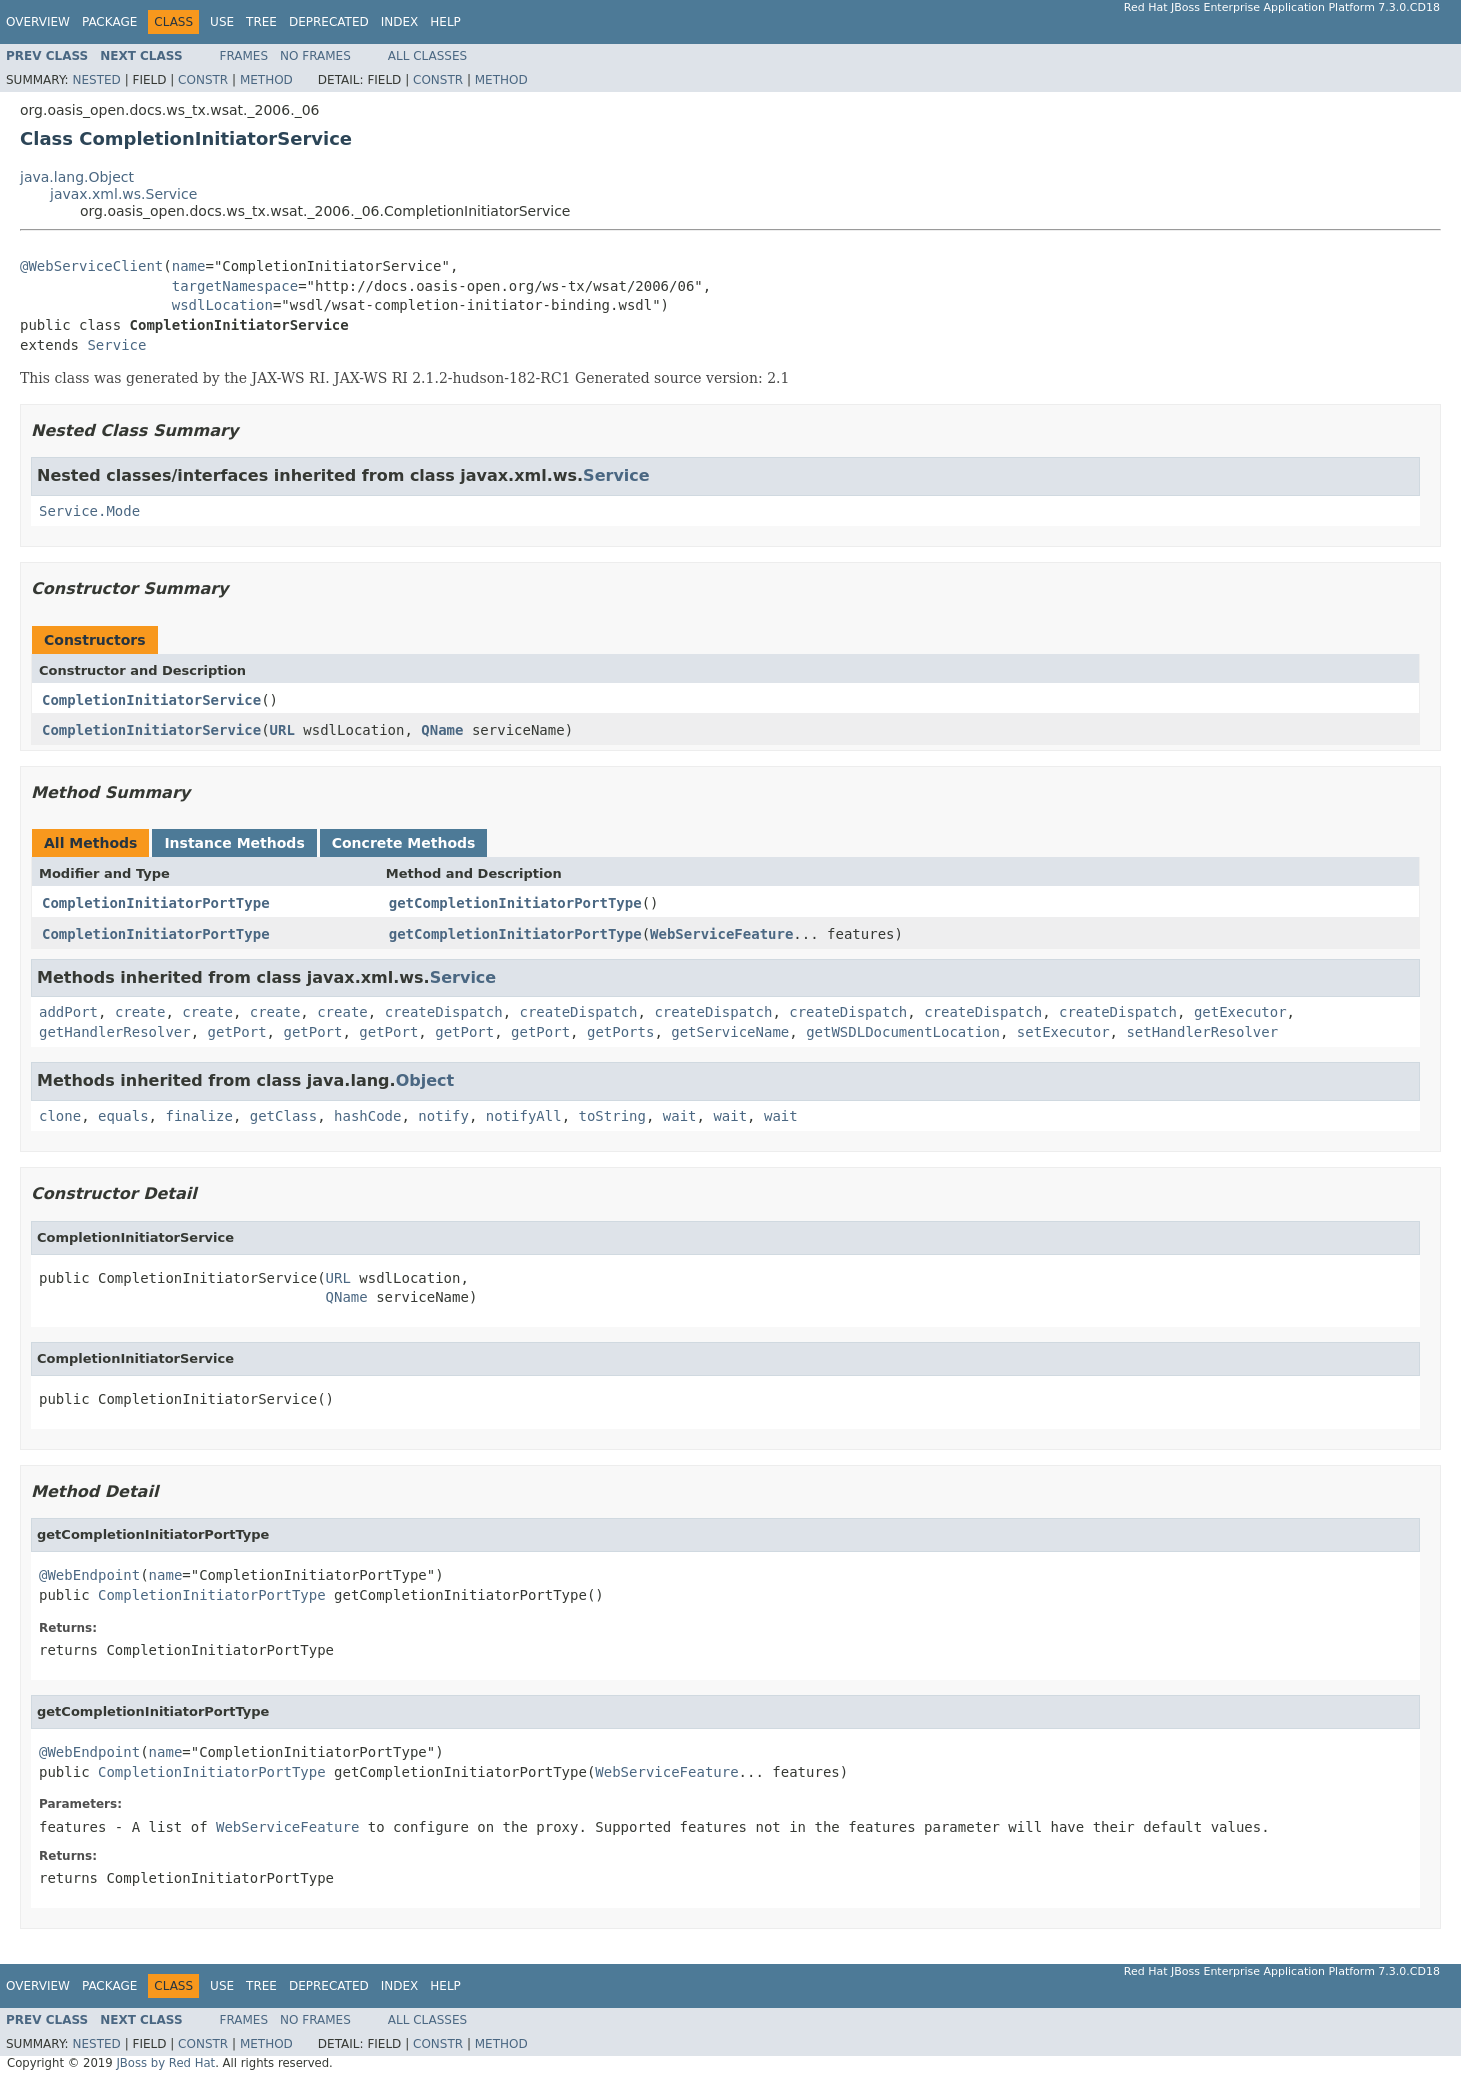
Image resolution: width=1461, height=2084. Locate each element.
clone (60, 1116)
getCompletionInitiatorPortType (515, 903)
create (140, 1012)
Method (266, 80)
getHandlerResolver (115, 1032)
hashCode (367, 1116)
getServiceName (730, 1032)
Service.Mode (89, 511)
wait (680, 1116)
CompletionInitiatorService (151, 700)
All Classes (427, 56)
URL (282, 730)
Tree (261, 22)
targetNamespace (235, 286)
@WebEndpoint (89, 1575)
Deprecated (329, 22)
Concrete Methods (404, 843)
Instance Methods (234, 843)
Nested (96, 80)
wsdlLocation (222, 305)
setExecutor (1063, 1032)
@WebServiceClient (91, 266)
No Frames (315, 56)
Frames (244, 56)
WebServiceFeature (721, 934)
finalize (198, 1116)
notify (443, 1116)
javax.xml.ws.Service (123, 194)
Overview (38, 22)
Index (400, 22)
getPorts (620, 1032)
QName (442, 730)
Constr (203, 80)
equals (123, 1116)
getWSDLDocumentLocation (903, 1032)
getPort (237, 1032)
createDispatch (444, 1012)
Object (425, 1080)
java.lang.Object (77, 177)
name (189, 266)
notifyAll (524, 1116)
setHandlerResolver (1202, 1032)
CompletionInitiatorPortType (156, 903)
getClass (283, 1116)
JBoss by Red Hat (165, 2063)
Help (445, 22)
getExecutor (1240, 1012)
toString (612, 1116)
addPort (68, 1012)
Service (116, 345)
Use (222, 22)
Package (109, 22)
